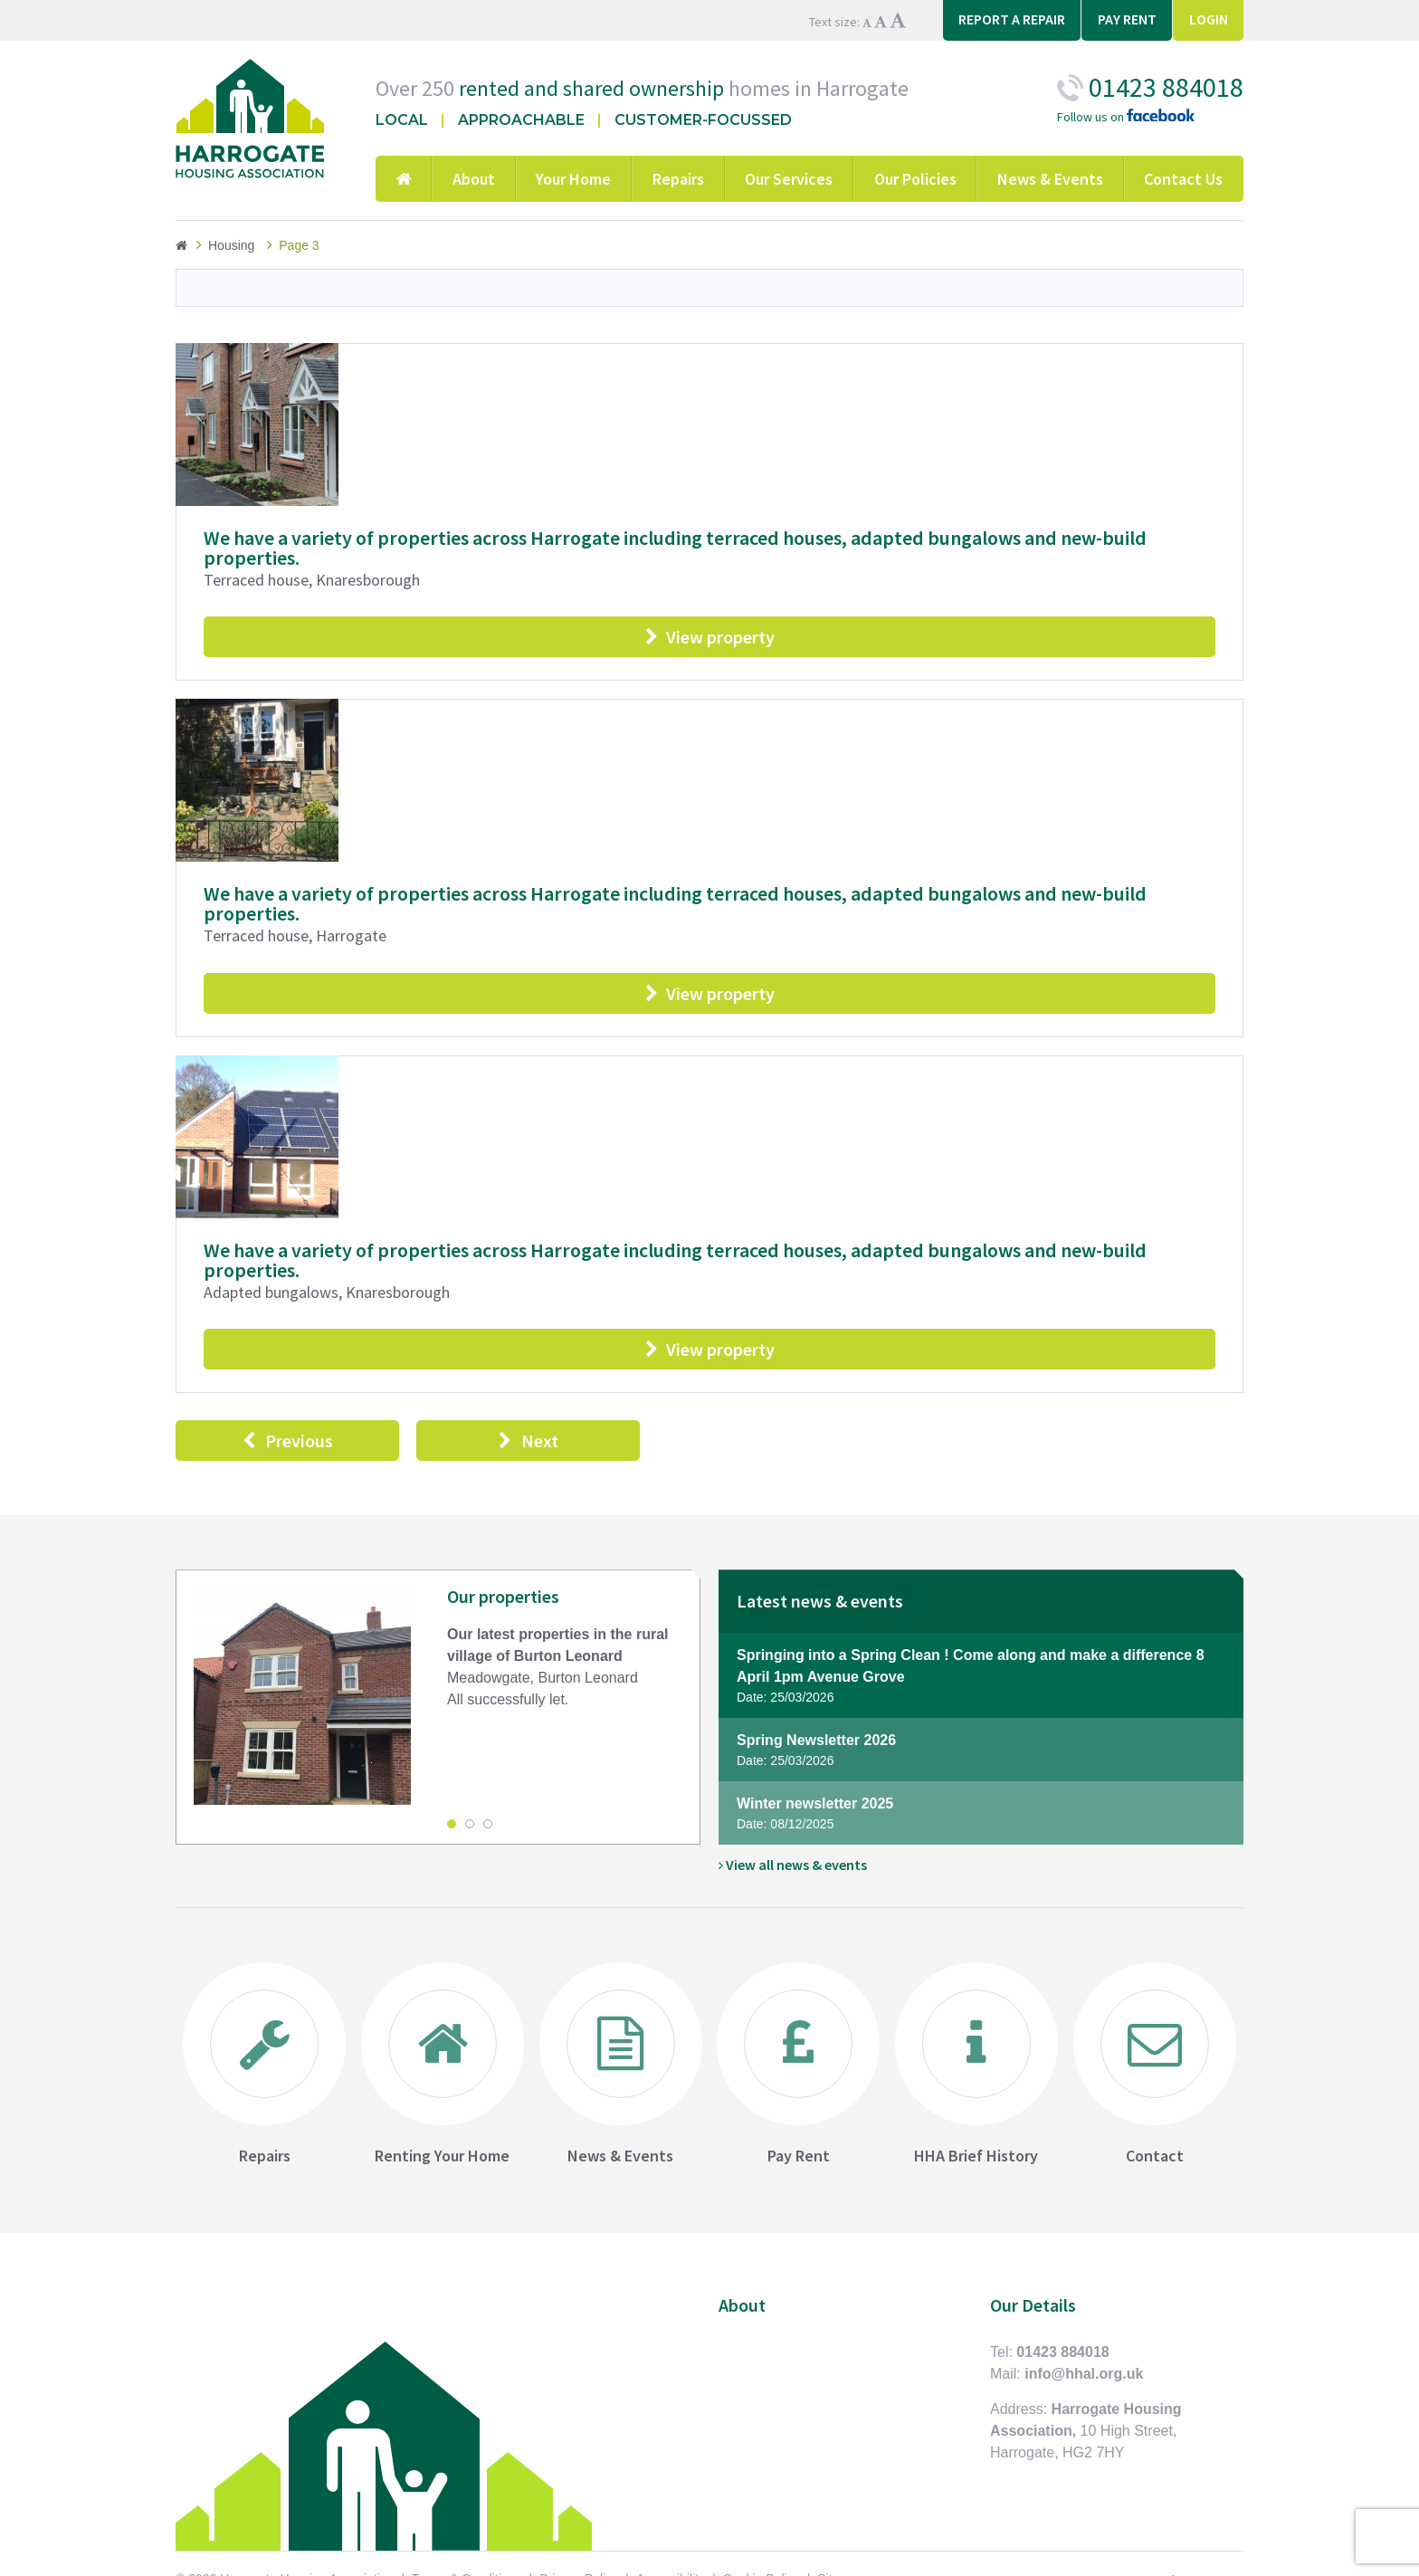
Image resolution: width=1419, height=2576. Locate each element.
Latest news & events (820, 1608)
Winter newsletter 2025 (981, 1822)
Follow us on (1126, 117)
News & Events (1050, 178)
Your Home (573, 178)
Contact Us (1183, 178)
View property (710, 639)
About (473, 178)
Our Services (789, 178)
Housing (231, 245)
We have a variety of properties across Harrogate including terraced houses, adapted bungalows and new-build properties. (675, 547)
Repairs (678, 178)
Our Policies (915, 178)
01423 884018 (1062, 2359)
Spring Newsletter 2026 (981, 1759)
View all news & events (793, 1872)
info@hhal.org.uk (1083, 2381)
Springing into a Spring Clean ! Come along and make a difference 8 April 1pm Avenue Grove (981, 1684)
